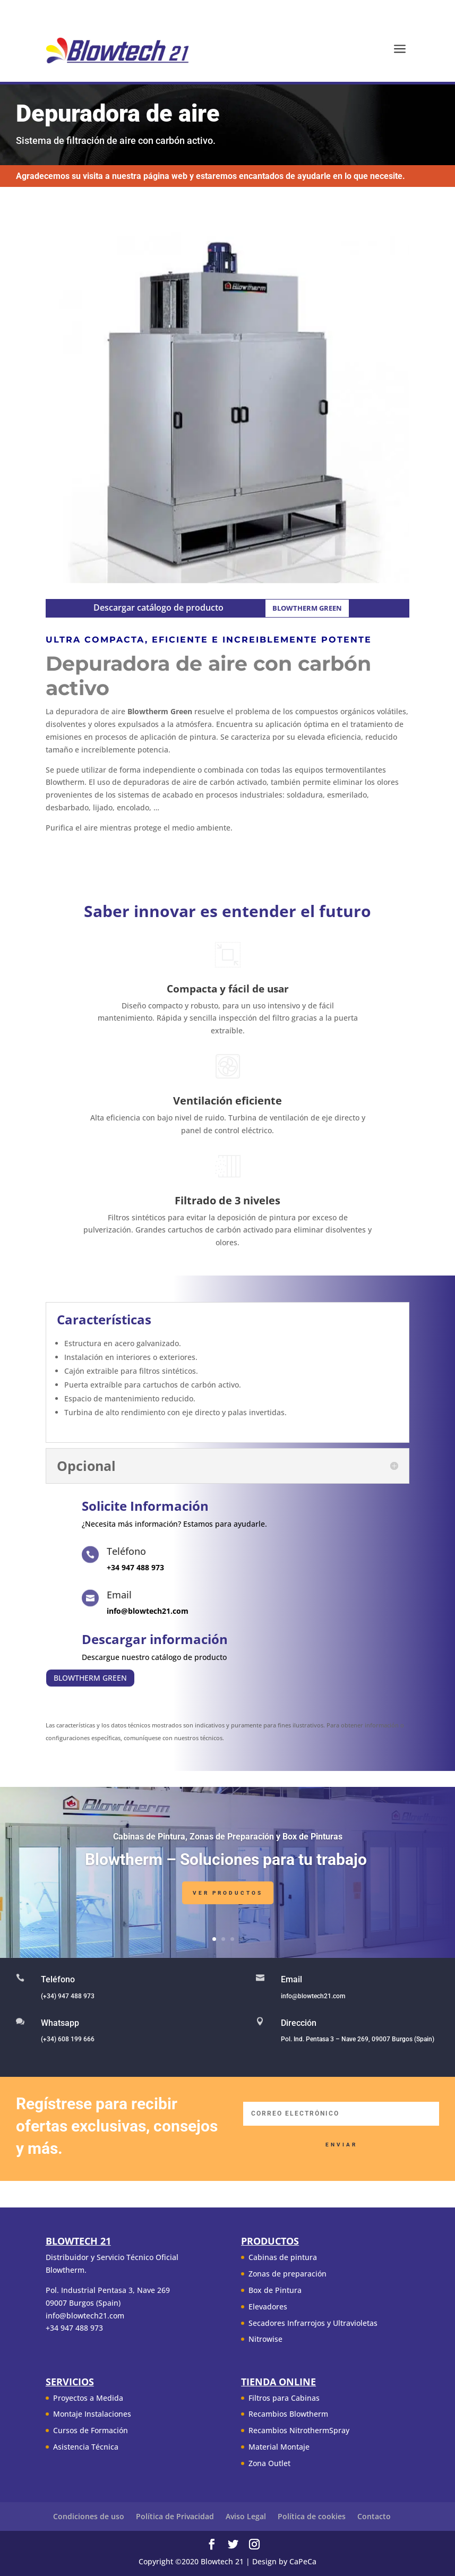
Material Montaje (279, 2447)
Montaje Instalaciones (92, 2414)
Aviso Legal (246, 2516)
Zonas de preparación (287, 2274)
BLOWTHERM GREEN (307, 608)
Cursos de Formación (90, 2430)
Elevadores (267, 2306)
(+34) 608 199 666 (68, 2039)
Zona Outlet (269, 2463)
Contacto (374, 2516)
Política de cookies (312, 2516)
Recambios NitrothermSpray (298, 2430)
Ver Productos (228, 1900)
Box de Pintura (275, 2290)
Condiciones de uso (88, 2516)
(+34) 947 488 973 (68, 1996)
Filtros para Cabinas (284, 2398)
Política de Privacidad (175, 2516)
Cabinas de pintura (282, 2257)
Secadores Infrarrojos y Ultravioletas (312, 2323)
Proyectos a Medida (88, 2398)
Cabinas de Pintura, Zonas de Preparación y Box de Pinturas (227, 1844)
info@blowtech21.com (313, 1996)
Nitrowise (265, 2339)
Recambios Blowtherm (288, 2414)
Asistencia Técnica (85, 2447)
